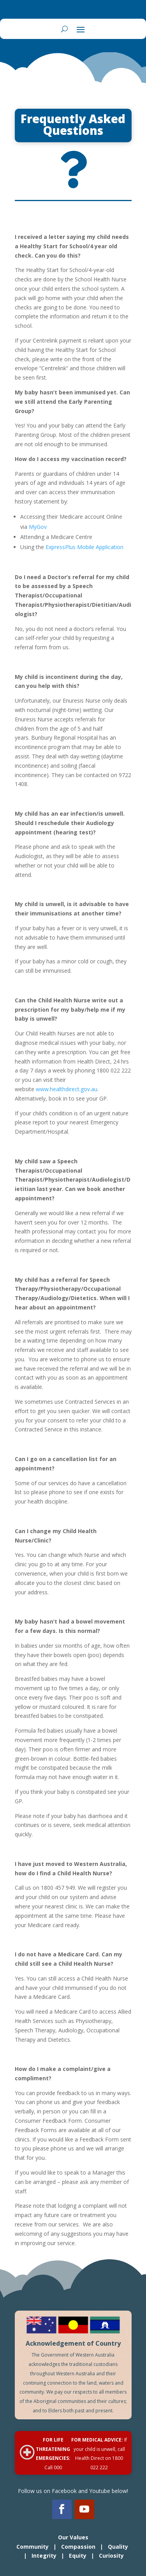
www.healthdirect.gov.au (66, 1089)
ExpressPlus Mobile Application (84, 547)
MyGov (38, 526)
